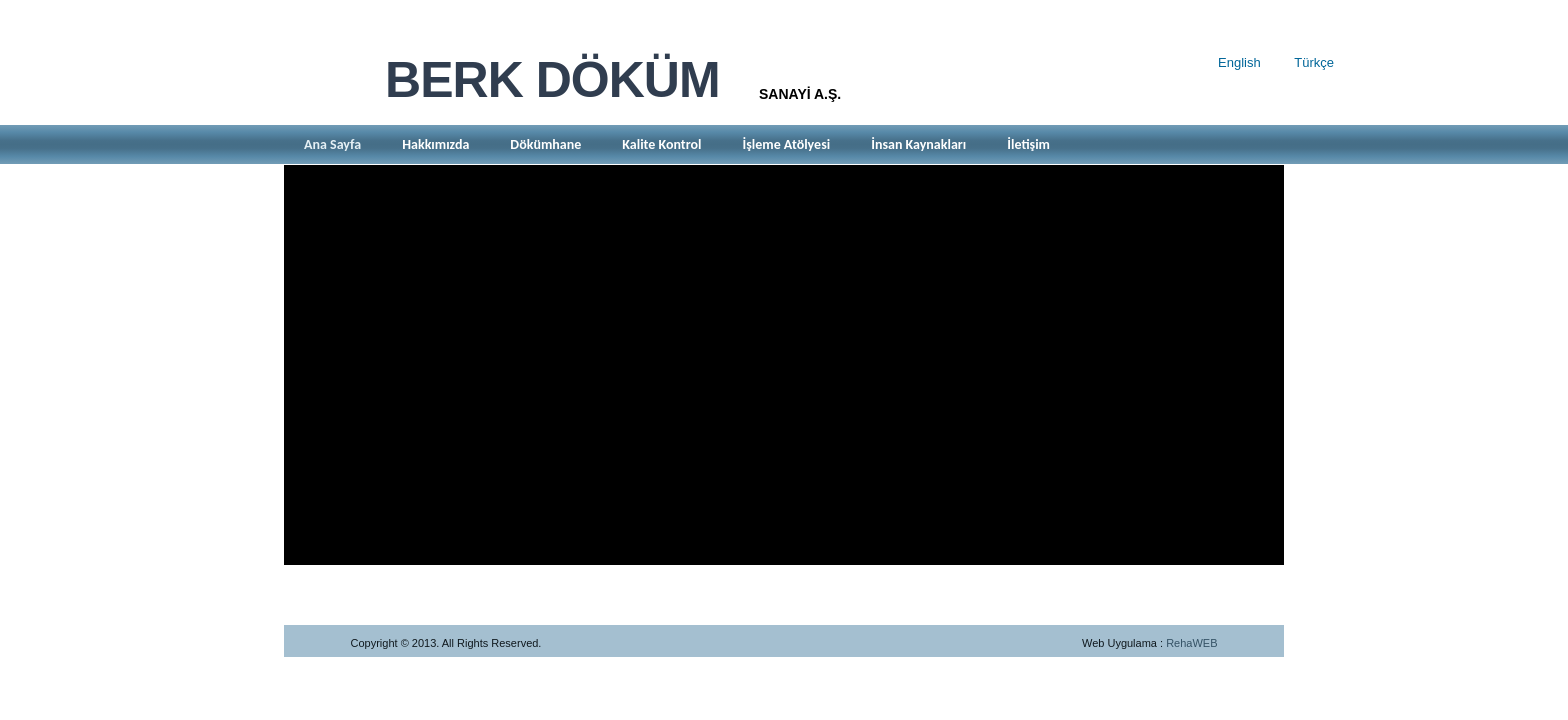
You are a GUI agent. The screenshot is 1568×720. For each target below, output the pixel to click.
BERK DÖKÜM (552, 80)
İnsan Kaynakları (918, 144)
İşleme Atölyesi (786, 144)
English (1239, 62)
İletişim (1028, 144)
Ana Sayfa (332, 144)
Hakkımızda (435, 144)
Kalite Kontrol (661, 144)
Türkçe (1314, 62)
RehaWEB (1191, 643)
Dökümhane (545, 144)
